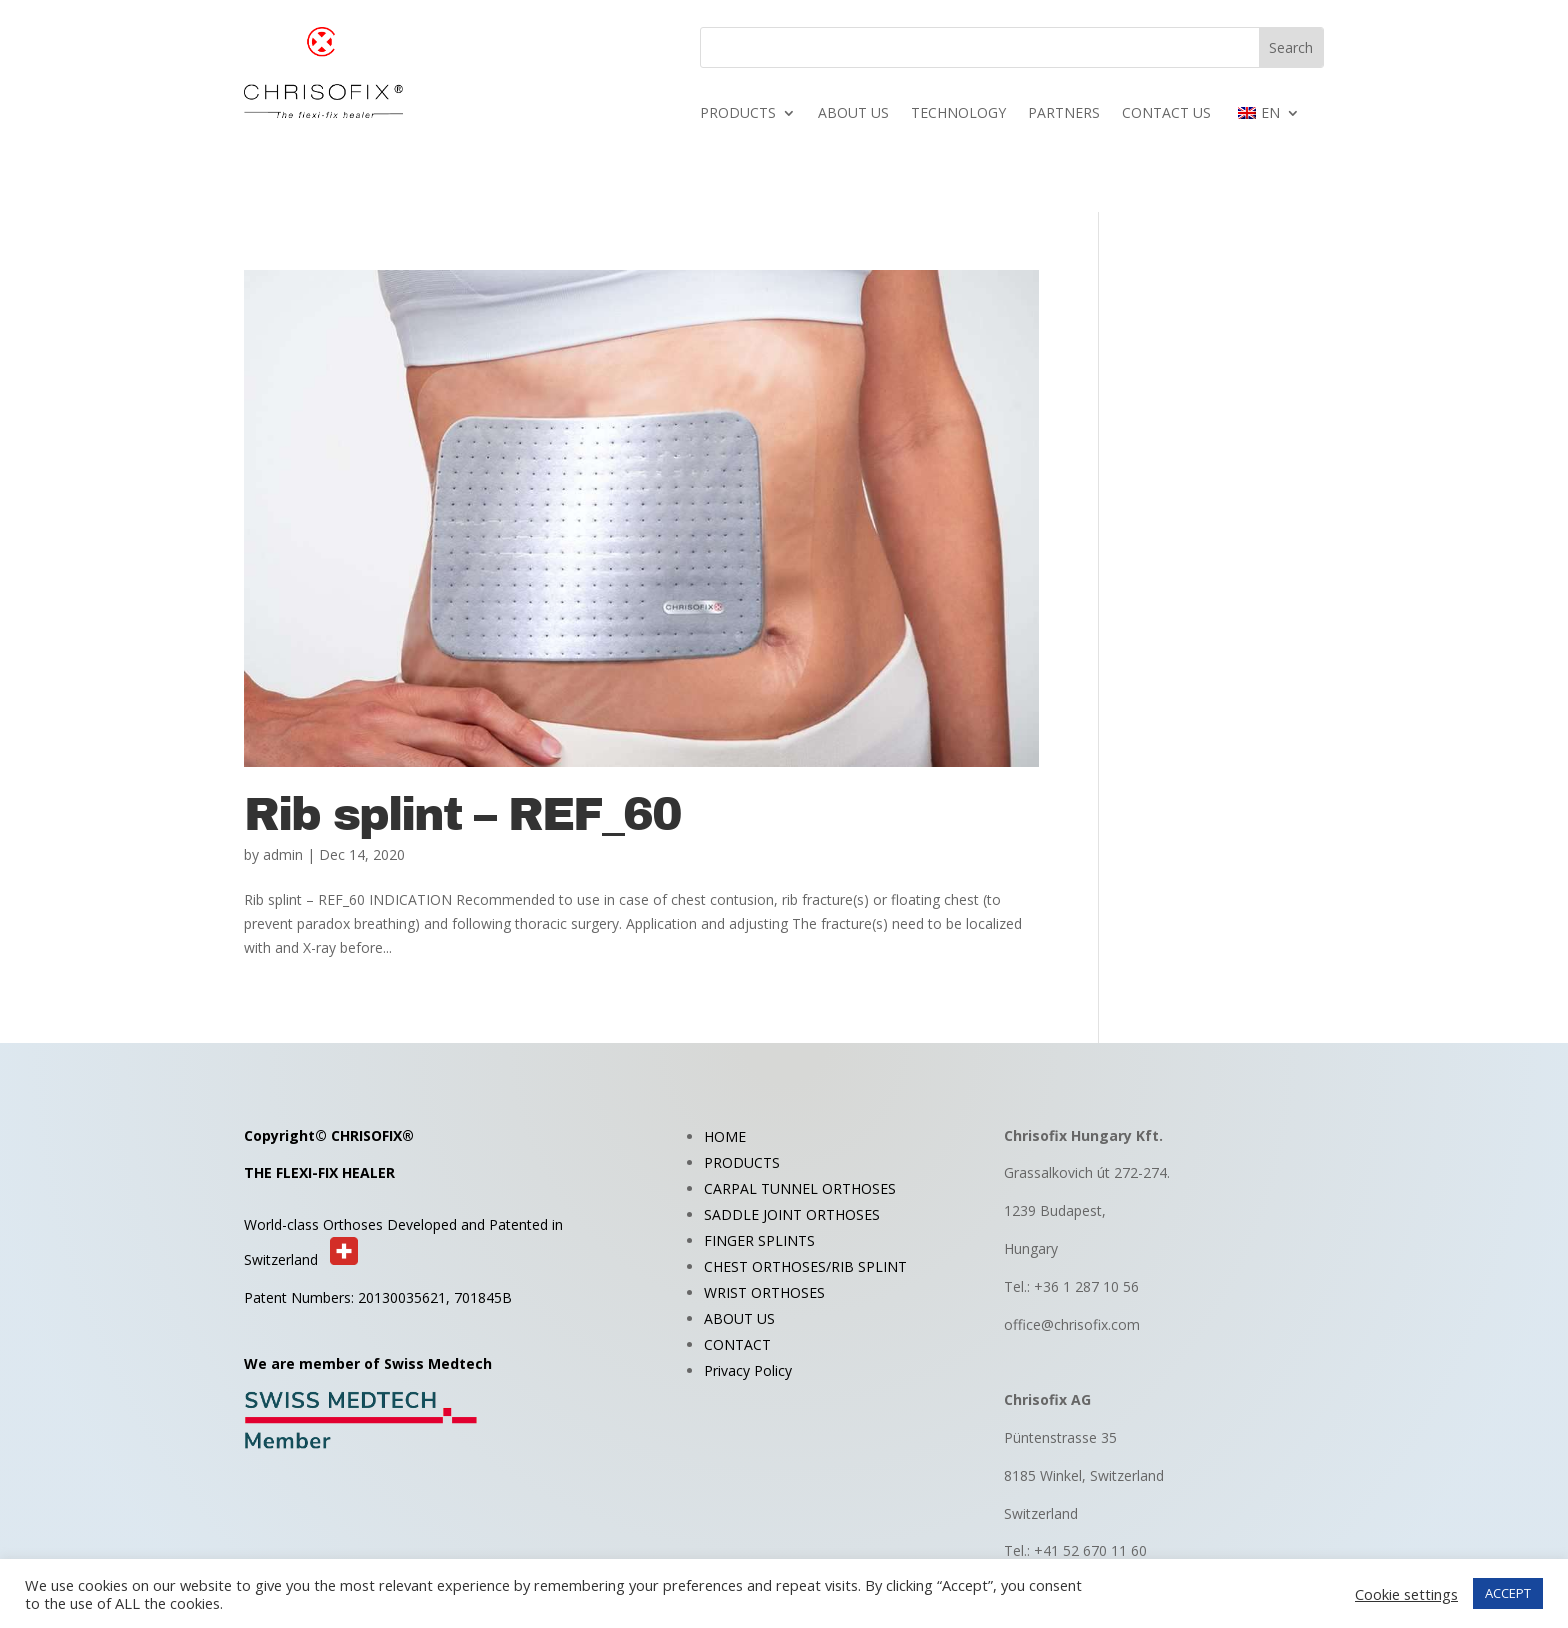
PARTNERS (1064, 114)
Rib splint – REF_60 (462, 815)
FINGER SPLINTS (759, 1240)
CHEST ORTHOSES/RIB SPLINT (805, 1266)
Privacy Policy (748, 1370)
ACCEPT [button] (1508, 1593)
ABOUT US (853, 114)
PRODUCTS (738, 114)
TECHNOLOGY (958, 114)
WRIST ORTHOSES (764, 1292)
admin (283, 854)
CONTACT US (1166, 114)
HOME (725, 1136)
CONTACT (737, 1344)
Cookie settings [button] (1406, 1594)
